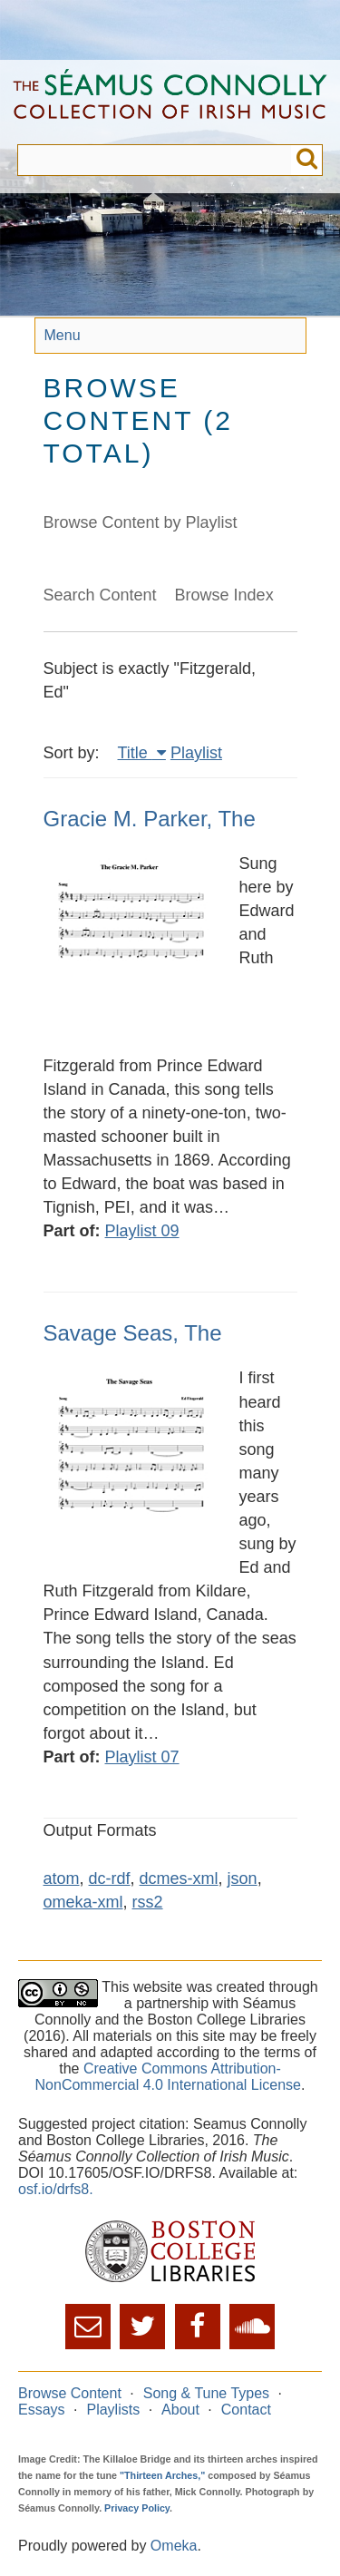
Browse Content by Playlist (141, 522)
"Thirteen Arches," (162, 2475)
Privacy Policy (137, 2508)
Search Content (100, 595)
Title (135, 753)
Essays (41, 2409)
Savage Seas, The (133, 1333)
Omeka (174, 2545)
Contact (246, 2409)
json (242, 1878)
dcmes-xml (179, 1878)
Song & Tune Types (206, 2393)
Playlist (196, 753)
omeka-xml (83, 1902)
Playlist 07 (142, 1757)
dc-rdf (110, 1878)
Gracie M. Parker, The (150, 818)
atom (62, 1878)
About (180, 2409)
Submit (307, 160)
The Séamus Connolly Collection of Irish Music (170, 102)
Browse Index (224, 595)
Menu (62, 335)
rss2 (147, 1902)
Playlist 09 (142, 1231)
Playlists (113, 2409)
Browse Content (69, 2393)
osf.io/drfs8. (55, 2189)
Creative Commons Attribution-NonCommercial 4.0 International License (168, 2077)
